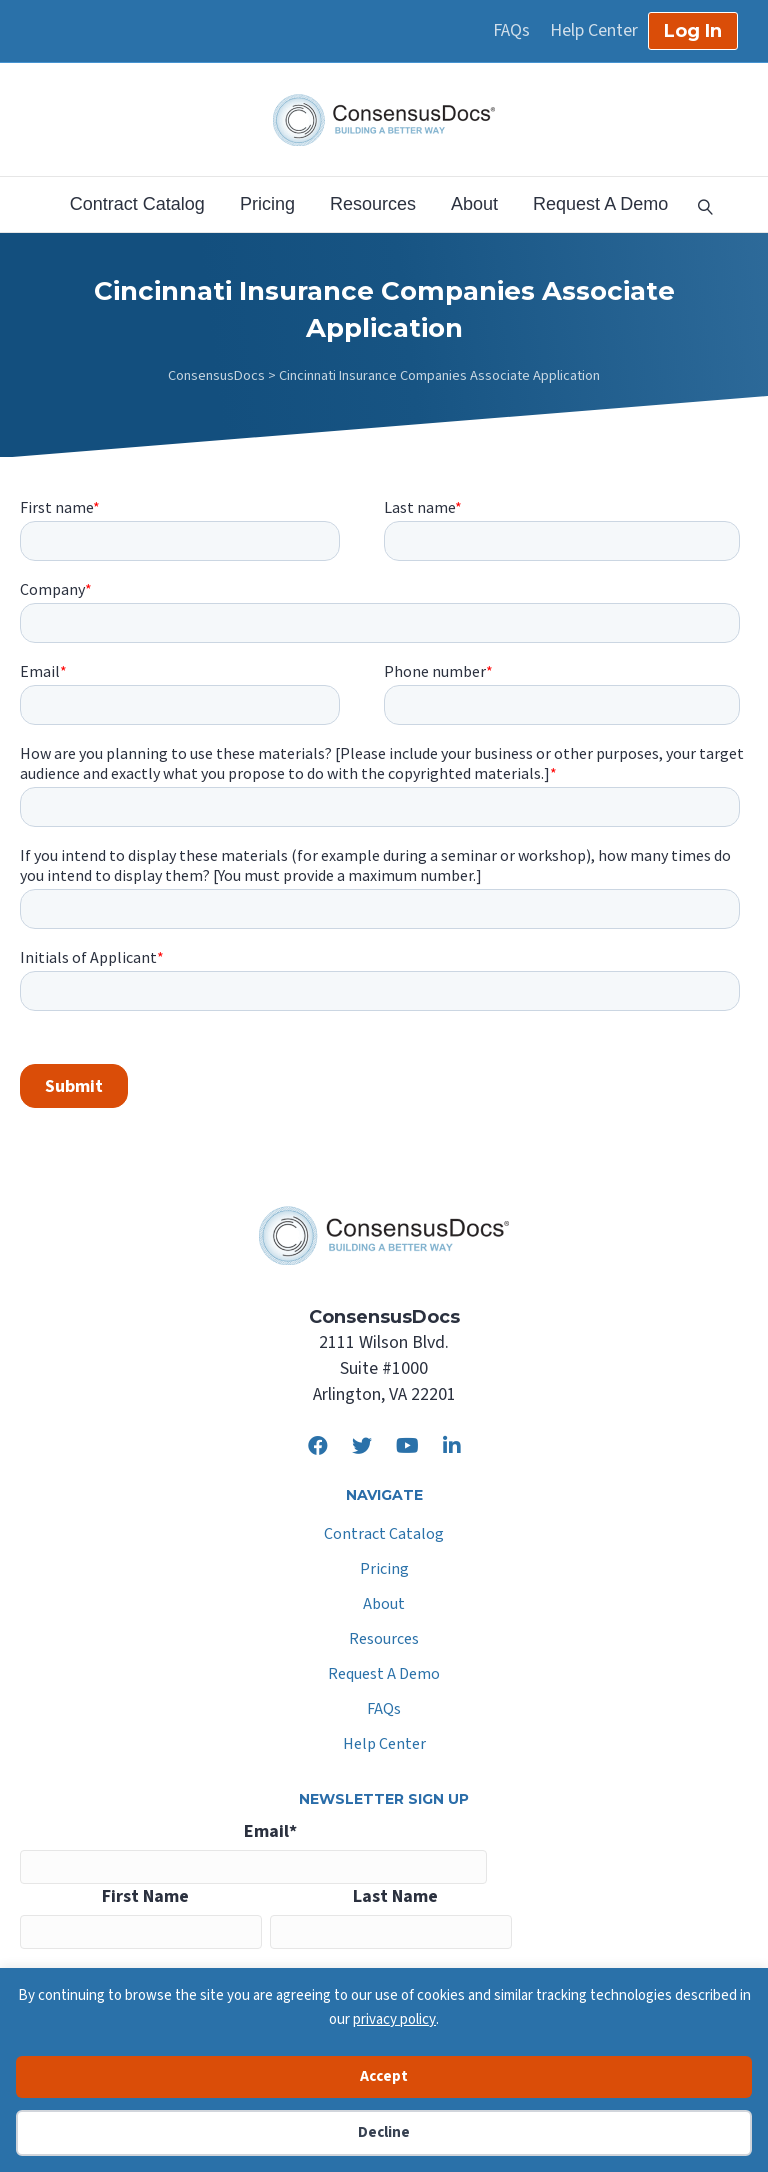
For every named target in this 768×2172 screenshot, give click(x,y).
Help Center (594, 31)
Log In (693, 31)
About (474, 204)
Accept (384, 2076)
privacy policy (394, 2019)
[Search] (698, 205)
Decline (384, 2132)
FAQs (511, 31)
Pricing (267, 204)
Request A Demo (600, 204)
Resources (373, 204)
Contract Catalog (137, 204)
